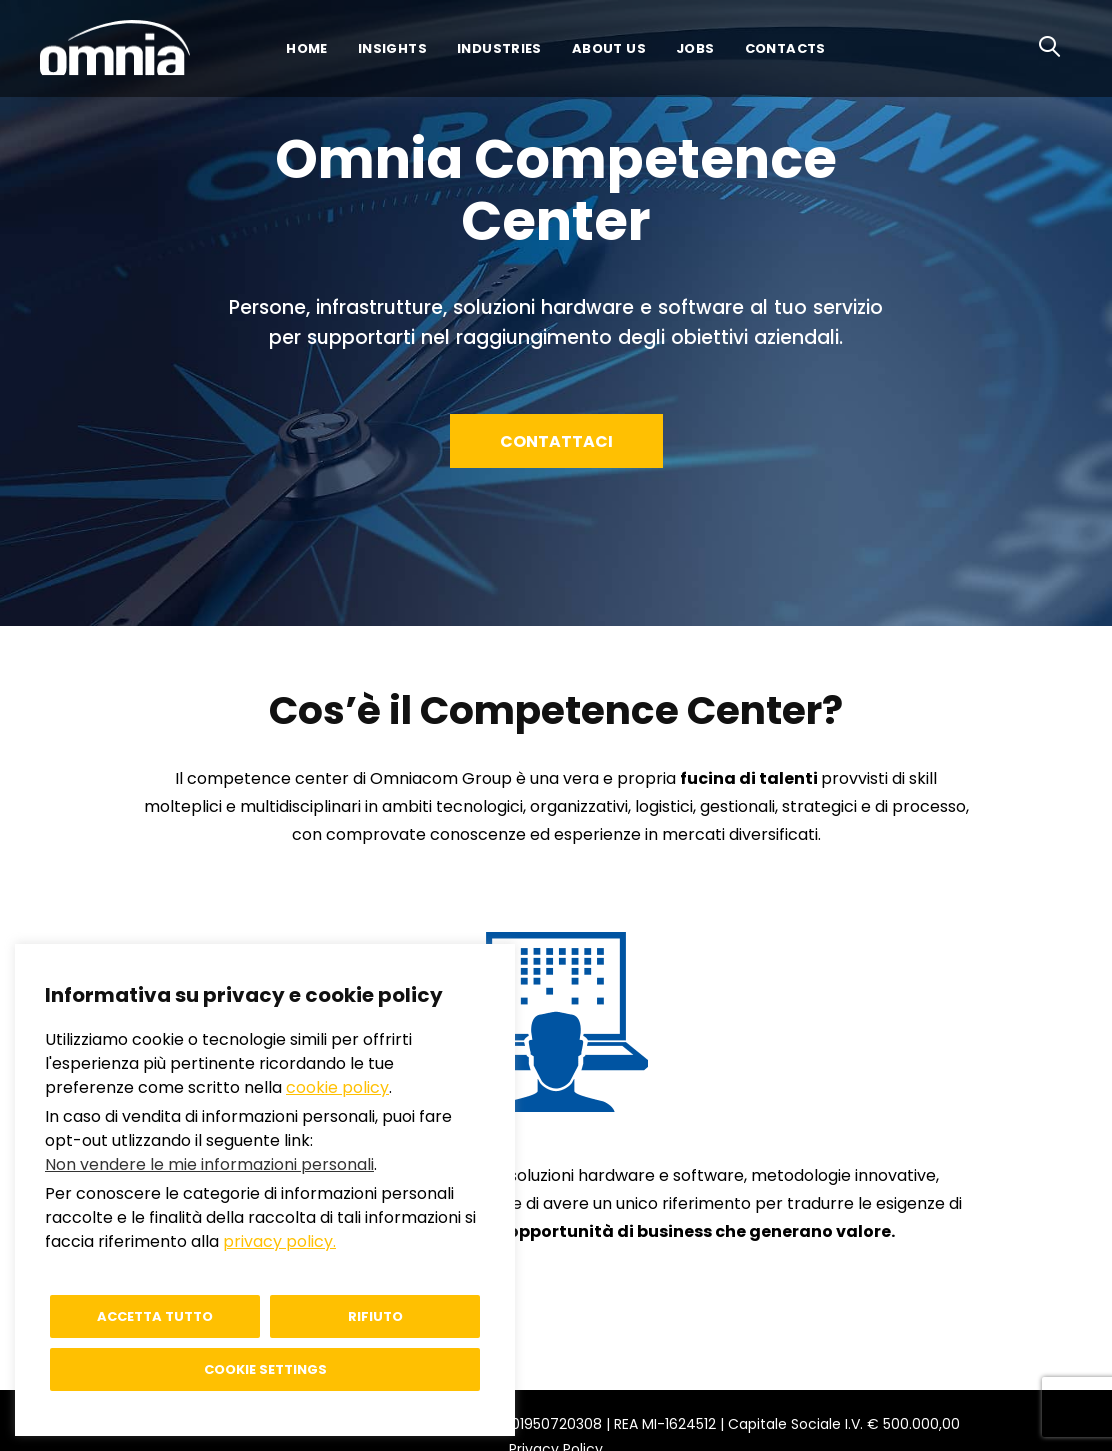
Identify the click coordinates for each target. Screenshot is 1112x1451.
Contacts (785, 48)
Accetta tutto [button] (155, 1316)
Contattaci (560, 441)
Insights (392, 48)
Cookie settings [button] (265, 1369)
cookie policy (337, 1087)
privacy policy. (279, 1241)
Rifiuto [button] (375, 1316)
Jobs (695, 48)
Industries (499, 48)
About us (609, 48)
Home (307, 48)
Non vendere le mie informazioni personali (209, 1164)
